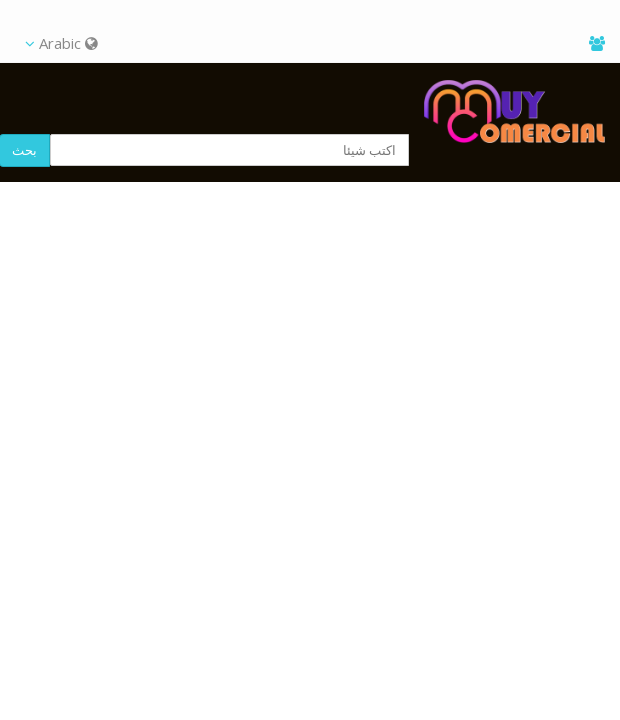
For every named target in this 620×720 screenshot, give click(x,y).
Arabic (61, 43)
